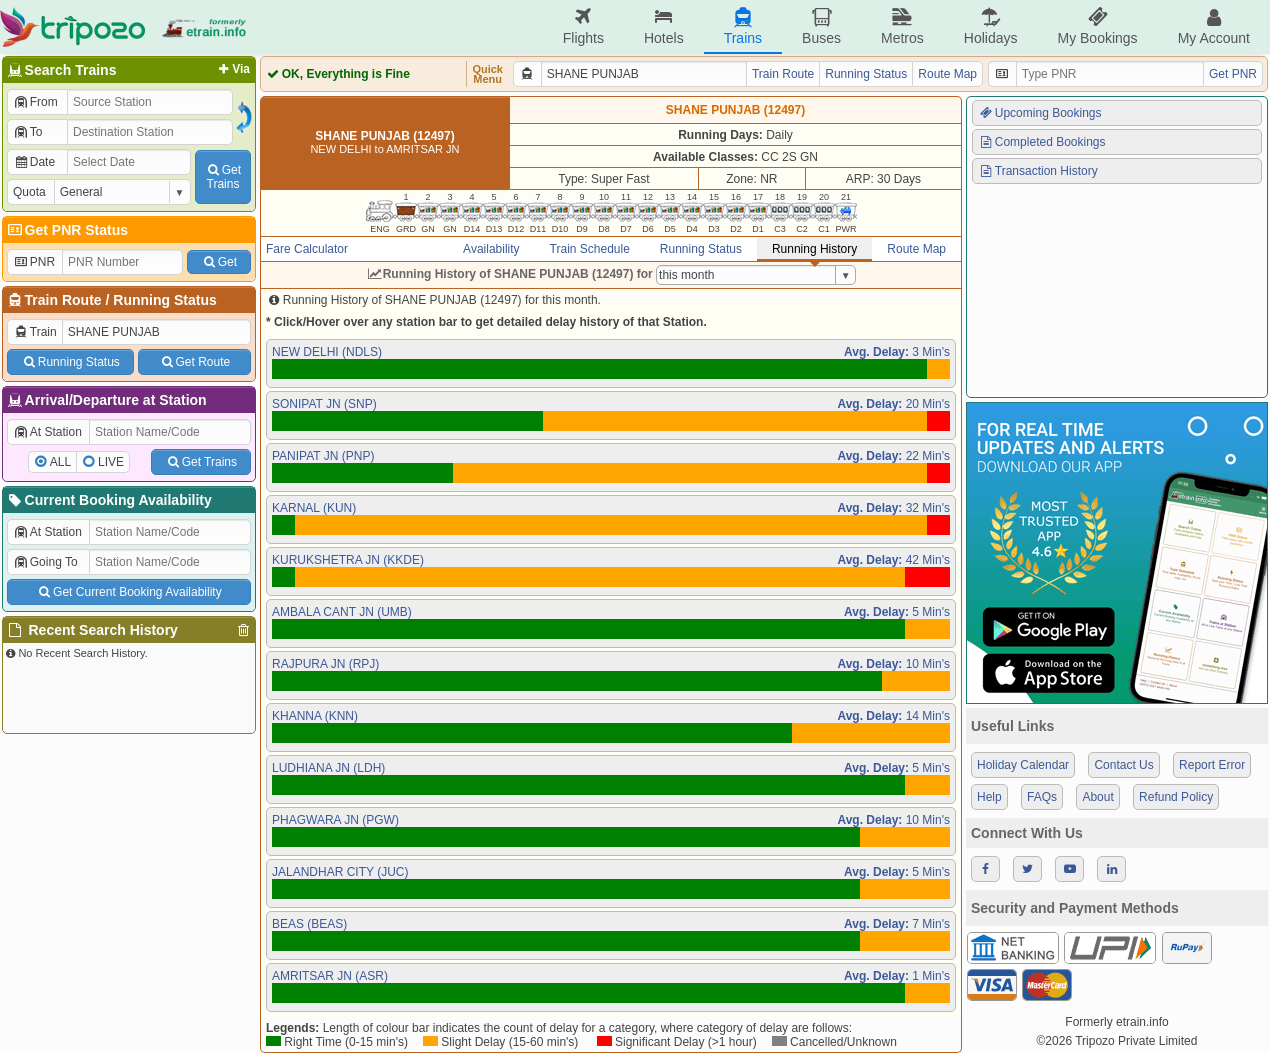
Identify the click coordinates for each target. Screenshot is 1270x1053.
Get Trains (201, 462)
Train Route (63, 300)
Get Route (194, 362)
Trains (743, 26)
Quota (29, 192)
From (35, 102)
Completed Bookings (1042, 142)
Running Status (164, 300)
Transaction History (1038, 171)
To (27, 132)
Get (219, 262)
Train (35, 332)
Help (989, 797)
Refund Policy (1176, 797)
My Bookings (1097, 26)
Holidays (991, 26)
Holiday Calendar (1023, 765)
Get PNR (1233, 74)
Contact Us (1123, 765)
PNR (34, 262)
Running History (814, 249)
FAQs (1042, 797)
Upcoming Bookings (1040, 113)
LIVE (111, 462)
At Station (47, 432)
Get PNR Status (66, 230)
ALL (60, 462)
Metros (902, 26)
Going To (45, 562)
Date (34, 162)
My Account (1214, 26)
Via (232, 69)
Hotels (664, 26)
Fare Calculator (307, 249)
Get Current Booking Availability (128, 592)
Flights (583, 26)
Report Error (1212, 765)
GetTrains (223, 177)
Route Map (947, 74)
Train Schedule (590, 249)
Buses (821, 26)
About (1097, 797)
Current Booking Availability (108, 500)
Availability (491, 249)
